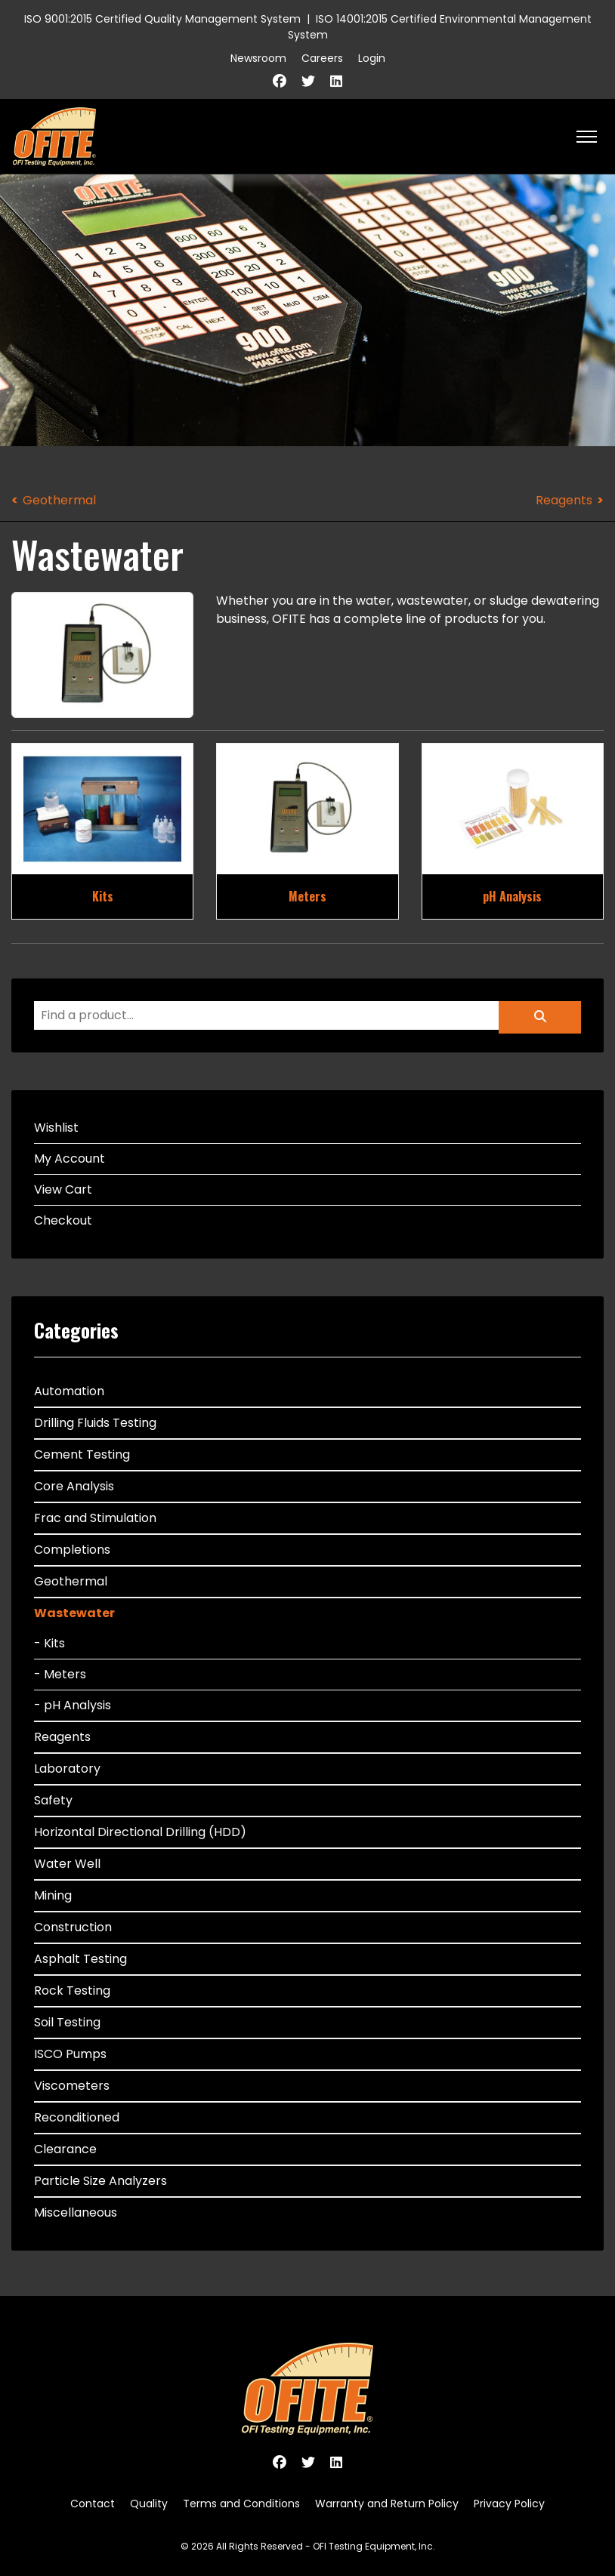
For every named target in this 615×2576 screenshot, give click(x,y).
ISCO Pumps (70, 2054)
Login (371, 58)
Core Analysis (74, 1486)
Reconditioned (76, 2117)
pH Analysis (512, 896)
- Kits (49, 1643)
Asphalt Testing (80, 1958)
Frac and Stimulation (95, 1518)
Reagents (564, 500)
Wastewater (74, 1613)
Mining (53, 1895)
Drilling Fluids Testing (95, 1422)
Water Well (67, 1863)
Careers (322, 58)
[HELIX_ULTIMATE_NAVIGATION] (586, 136)
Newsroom (258, 58)
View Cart (63, 1189)
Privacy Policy (509, 2503)
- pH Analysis (72, 1705)
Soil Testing (67, 2022)
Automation (69, 1391)
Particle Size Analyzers (100, 2180)
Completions (72, 1549)
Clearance (65, 2149)
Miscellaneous (75, 2212)
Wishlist (56, 1127)
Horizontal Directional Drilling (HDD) (140, 1832)
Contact (92, 2503)
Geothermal (59, 500)
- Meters (60, 1674)
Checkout (63, 1220)
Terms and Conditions (241, 2503)
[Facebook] (279, 81)
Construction (73, 1927)
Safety (53, 1800)
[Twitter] (308, 81)
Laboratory (67, 1768)
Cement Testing (82, 1454)
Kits (102, 896)
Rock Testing (72, 1990)
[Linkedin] (336, 81)
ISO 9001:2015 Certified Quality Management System (162, 18)
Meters (307, 896)
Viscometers (72, 2085)
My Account (69, 1158)
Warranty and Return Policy (387, 2503)
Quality (149, 2503)
